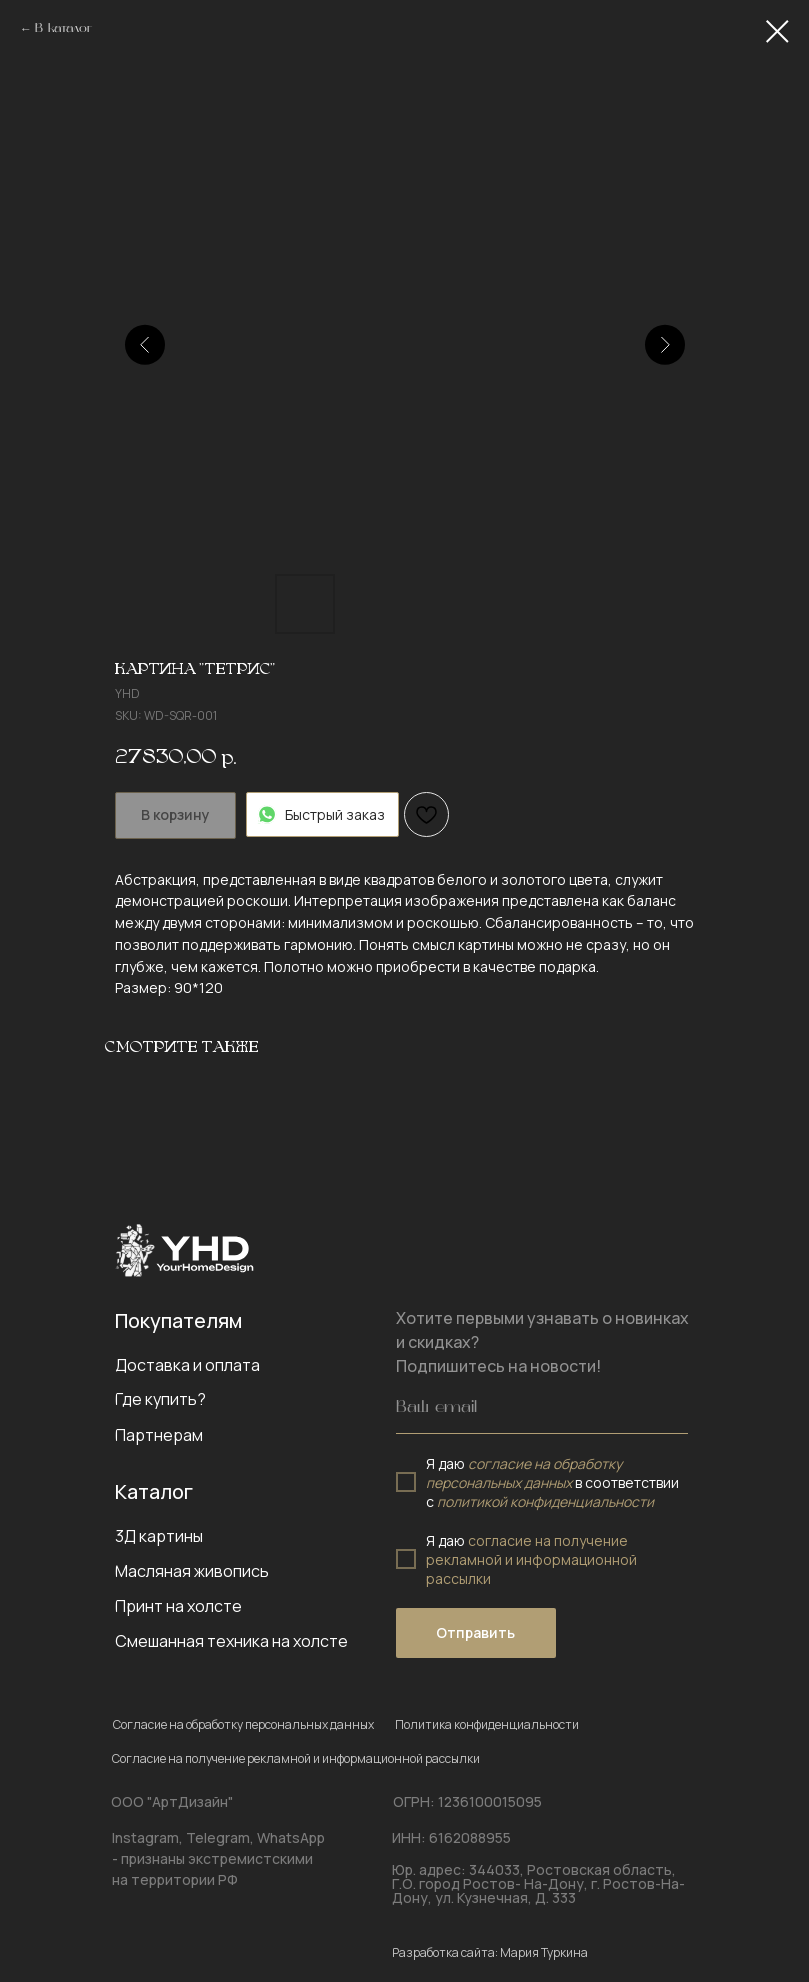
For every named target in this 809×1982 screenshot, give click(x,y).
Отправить (475, 1632)
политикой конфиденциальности (545, 1501)
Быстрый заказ (322, 814)
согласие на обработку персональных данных (524, 1473)
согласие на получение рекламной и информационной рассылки (531, 1559)
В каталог (63, 29)
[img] (184, 1250)
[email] (542, 1409)
